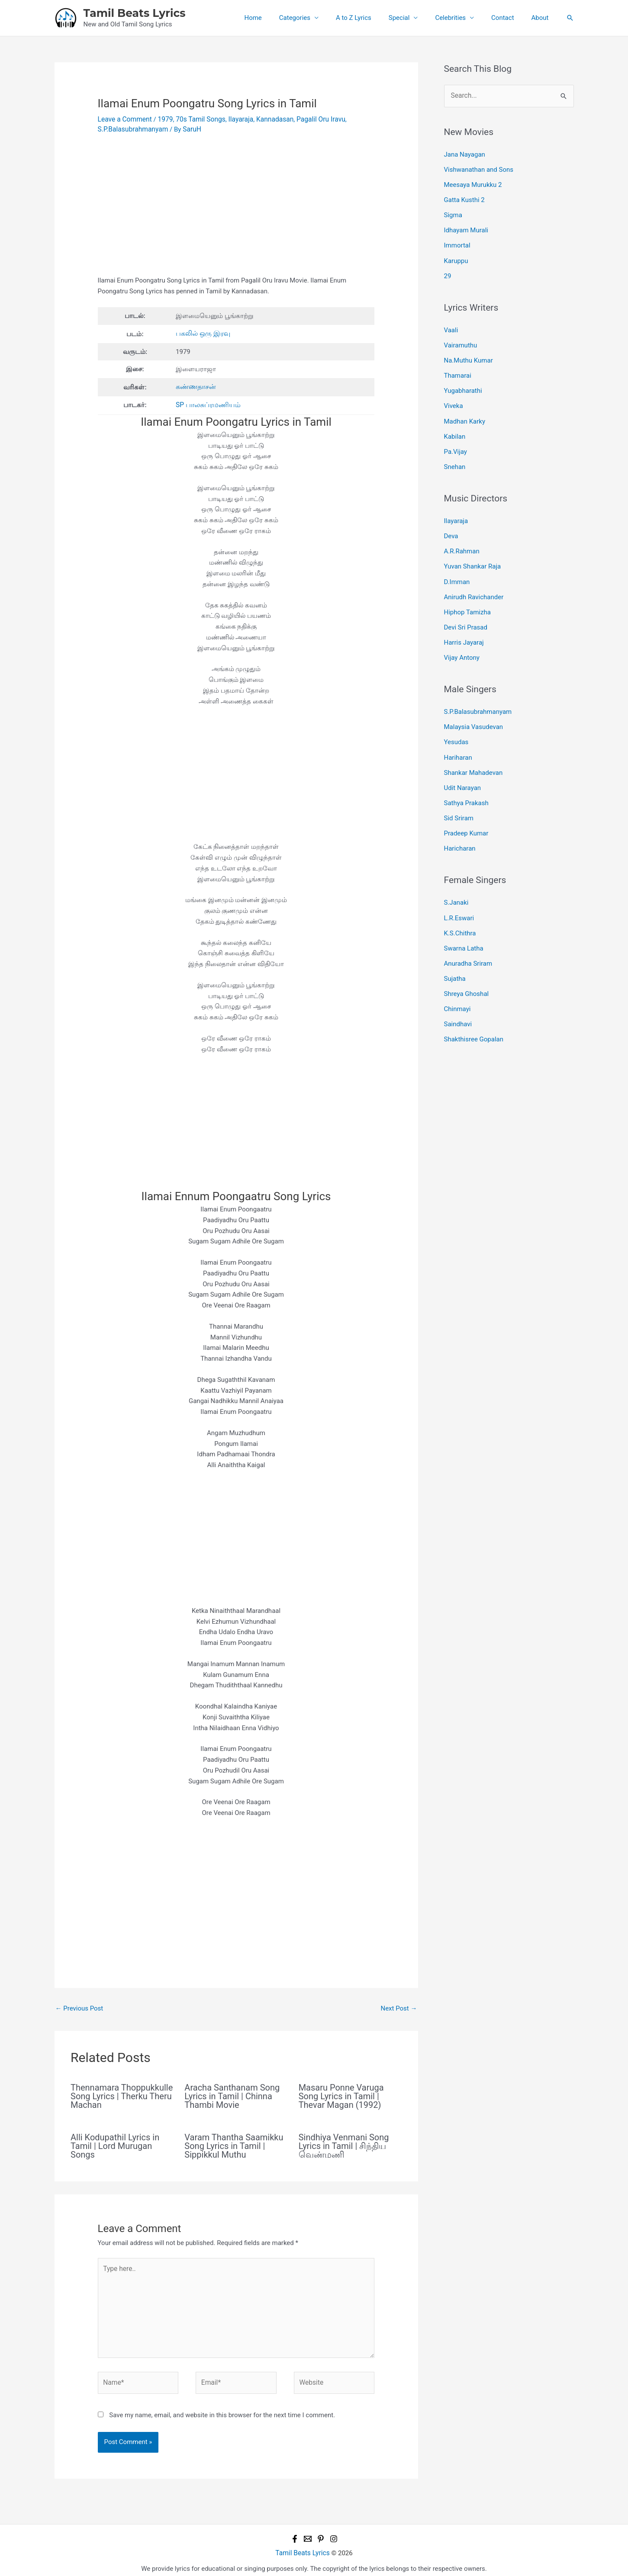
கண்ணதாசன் (195, 385)
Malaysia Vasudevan (473, 710)
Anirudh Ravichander (474, 583)
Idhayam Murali (466, 227)
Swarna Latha (463, 924)
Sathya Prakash (466, 783)
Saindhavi (458, 998)
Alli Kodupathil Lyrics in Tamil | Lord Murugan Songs (115, 2144)
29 (447, 271)
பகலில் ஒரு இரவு (201, 333)
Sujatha (455, 953)
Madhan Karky (465, 412)
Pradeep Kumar (466, 812)
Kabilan (455, 427)
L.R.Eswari (459, 895)
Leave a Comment (124, 119)
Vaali (451, 325)
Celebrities (461, 18)
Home (281, 18)
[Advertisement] (236, 210)
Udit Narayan (462, 768)
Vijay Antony (462, 642)
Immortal (457, 242)
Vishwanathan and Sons (479, 169)
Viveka (453, 398)
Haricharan (460, 827)
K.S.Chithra (460, 910)
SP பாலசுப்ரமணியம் (206, 403)
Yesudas (456, 725)
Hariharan (458, 739)
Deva (451, 525)
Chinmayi (457, 983)
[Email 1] (308, 2532)
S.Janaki (456, 881)
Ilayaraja (236, 119)
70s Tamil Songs (197, 119)
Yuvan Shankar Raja (472, 554)
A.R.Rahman (462, 539)
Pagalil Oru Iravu (313, 119)
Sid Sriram (458, 798)
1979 (163, 119)
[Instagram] (334, 2532)
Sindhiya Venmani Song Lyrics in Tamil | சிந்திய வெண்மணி (344, 2144)
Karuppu (456, 256)
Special (414, 18)
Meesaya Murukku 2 (473, 183)
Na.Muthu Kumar (468, 354)
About (542, 18)
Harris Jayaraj (464, 627)
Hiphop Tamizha (467, 598)
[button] (570, 18)
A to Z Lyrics (373, 18)
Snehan (455, 456)
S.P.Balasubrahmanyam (132, 128)
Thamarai (457, 369)
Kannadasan (269, 119)
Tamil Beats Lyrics (135, 12)
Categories (318, 18)
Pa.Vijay (455, 442)
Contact (509, 18)
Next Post (398, 2006)
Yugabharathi (463, 383)
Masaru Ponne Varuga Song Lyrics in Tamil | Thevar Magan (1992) (341, 2094)
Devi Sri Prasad (465, 612)
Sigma (453, 212)
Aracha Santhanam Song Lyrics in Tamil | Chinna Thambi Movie (232, 2094)
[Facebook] (295, 2532)
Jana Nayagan (464, 154)
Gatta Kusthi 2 (464, 198)
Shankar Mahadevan (473, 754)
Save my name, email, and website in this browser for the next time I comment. (222, 2408)
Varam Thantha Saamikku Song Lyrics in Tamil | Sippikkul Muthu (233, 2144)
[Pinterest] (321, 2532)
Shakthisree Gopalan (474, 1012)
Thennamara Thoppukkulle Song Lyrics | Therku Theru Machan (122, 2094)
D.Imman (457, 568)
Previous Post (79, 2006)
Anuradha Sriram (468, 939)
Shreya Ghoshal (466, 968)
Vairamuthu (460, 340)
